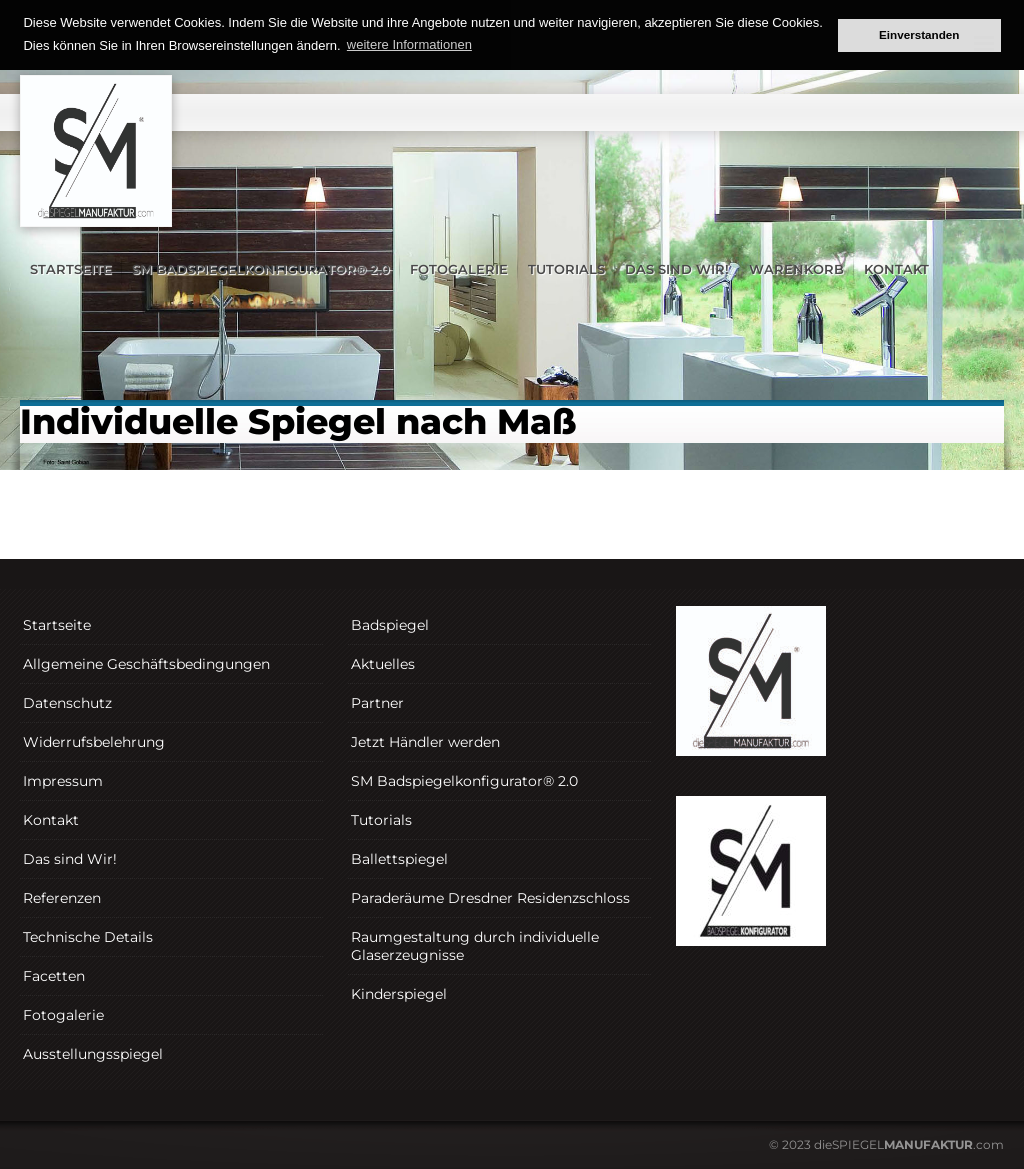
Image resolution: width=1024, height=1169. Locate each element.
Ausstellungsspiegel (93, 1054)
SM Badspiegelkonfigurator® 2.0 (261, 269)
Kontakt (896, 269)
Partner (377, 703)
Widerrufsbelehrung (94, 742)
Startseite (71, 269)
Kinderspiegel (399, 994)
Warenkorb (796, 269)
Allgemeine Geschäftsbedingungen (146, 664)
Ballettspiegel (399, 859)
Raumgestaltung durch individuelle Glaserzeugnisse (475, 946)
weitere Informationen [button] (409, 44)
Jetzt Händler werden (425, 742)
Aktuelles (383, 664)
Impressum (63, 781)
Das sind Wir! (677, 269)
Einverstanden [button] (919, 34)
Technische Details (88, 937)
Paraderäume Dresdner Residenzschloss (490, 898)
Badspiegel (390, 625)
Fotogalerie (459, 269)
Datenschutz (67, 703)
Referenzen (62, 898)
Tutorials (566, 269)
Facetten (54, 976)
